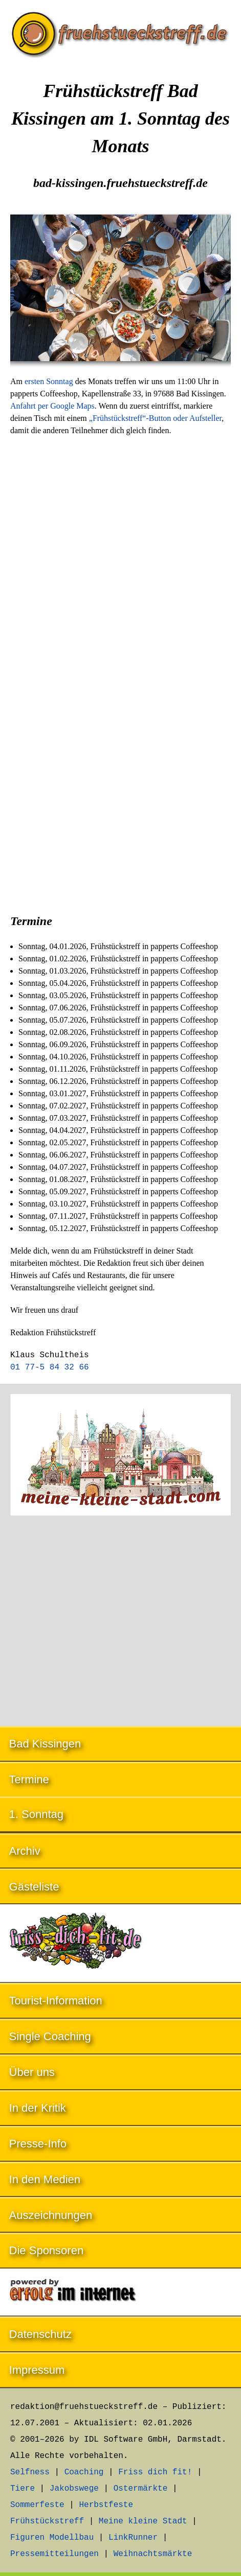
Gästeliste (34, 1886)
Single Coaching (50, 2036)
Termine (29, 1779)
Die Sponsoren (46, 2250)
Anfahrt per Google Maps (52, 405)
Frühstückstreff (47, 2521)
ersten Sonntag (49, 381)
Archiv (24, 1851)
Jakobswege (74, 2488)
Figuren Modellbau (52, 2537)
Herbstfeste (106, 2505)
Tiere (22, 2488)
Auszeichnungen (51, 2215)
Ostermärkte (141, 2488)
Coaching (84, 2472)
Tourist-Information (55, 2000)
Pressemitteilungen (54, 2554)
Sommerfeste (37, 2505)
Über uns (32, 2072)
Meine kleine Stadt (143, 2521)
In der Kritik (37, 2107)
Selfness (30, 2472)
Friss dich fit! (155, 2472)
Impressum (37, 2370)
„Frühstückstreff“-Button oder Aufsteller (155, 418)
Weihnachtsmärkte (153, 2554)
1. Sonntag (36, 1814)
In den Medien (44, 2179)
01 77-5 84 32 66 (49, 1367)
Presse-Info (38, 2143)
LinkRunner (133, 2537)
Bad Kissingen (45, 1743)
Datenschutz (40, 2334)
